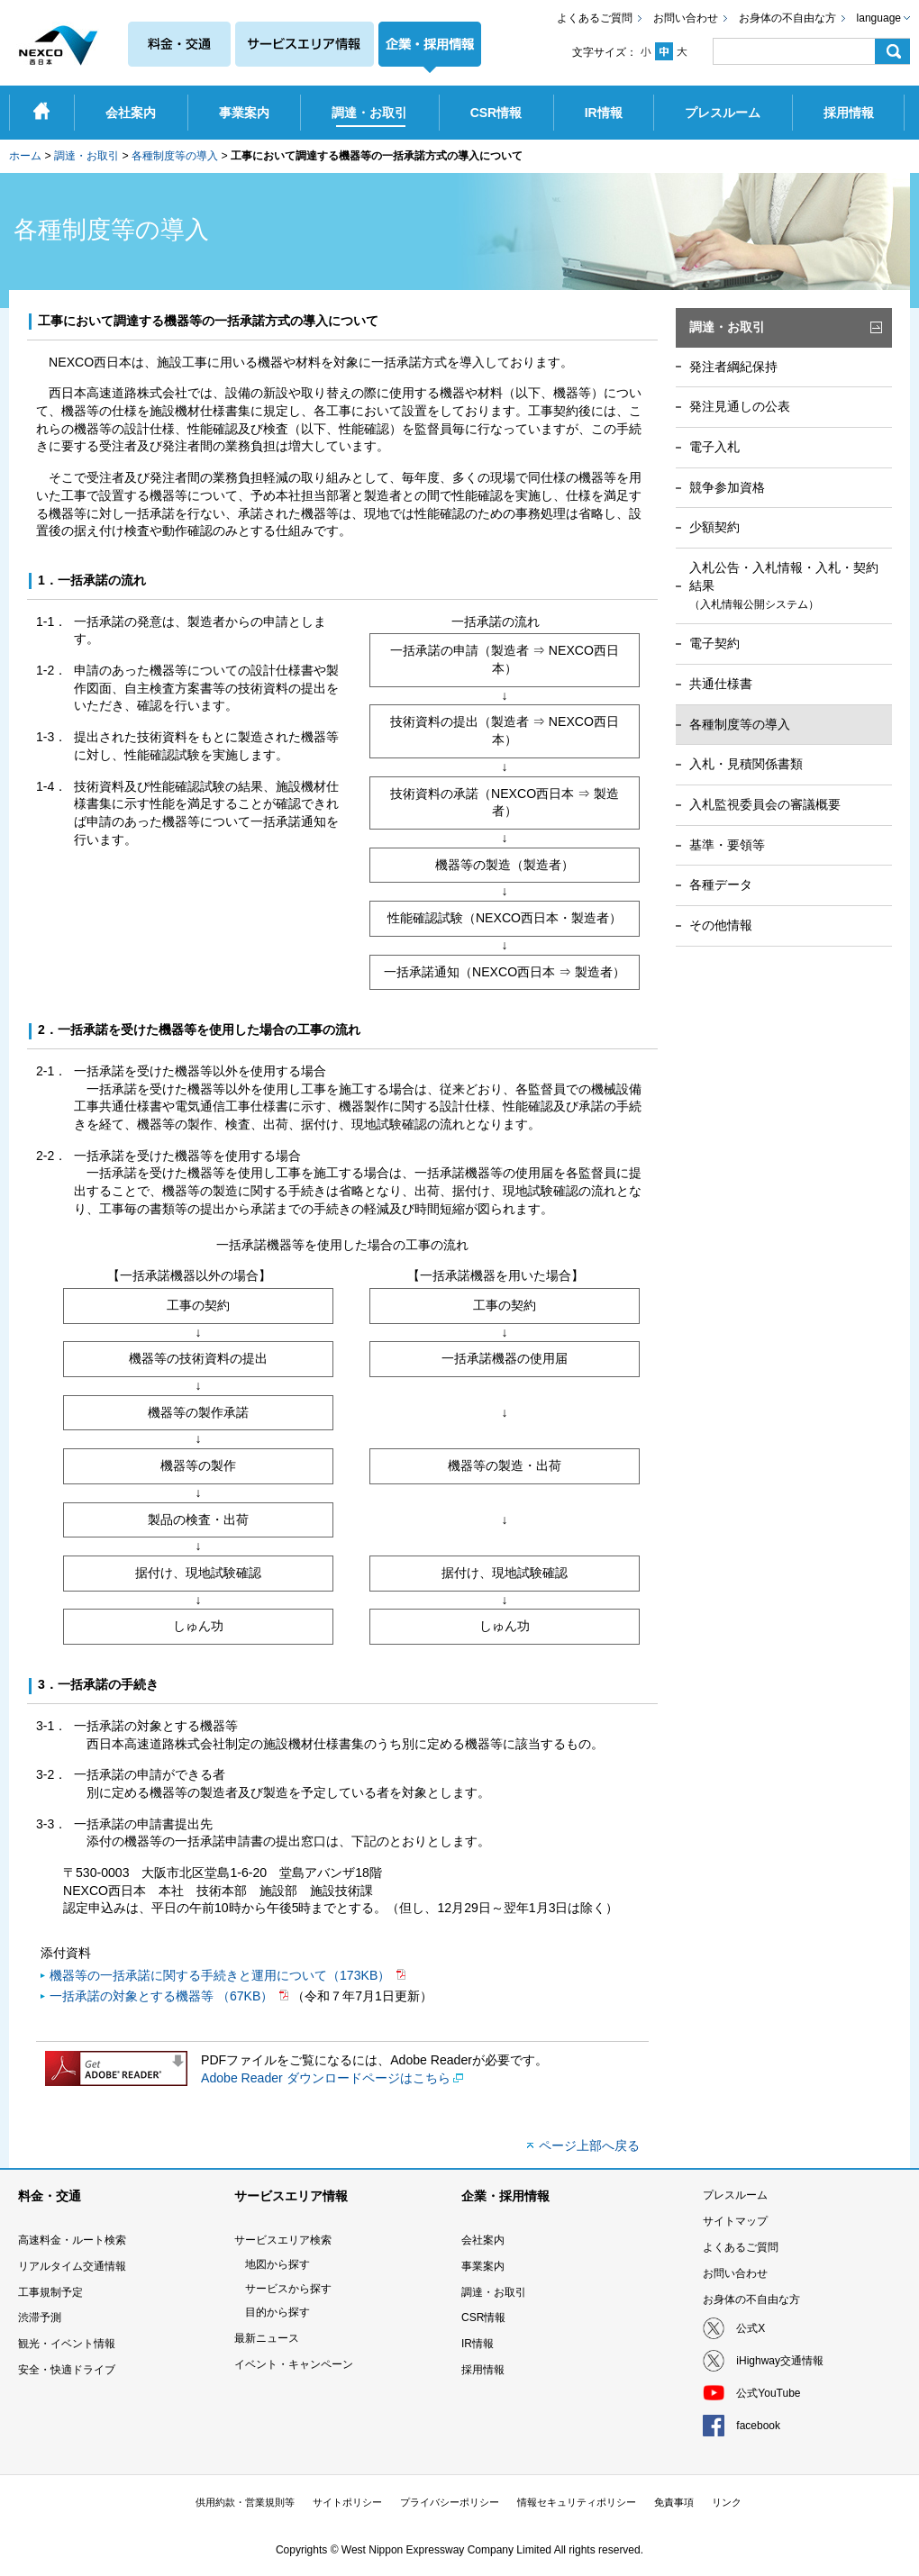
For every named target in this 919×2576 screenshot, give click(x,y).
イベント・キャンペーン (293, 2364)
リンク (727, 2502)
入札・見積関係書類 (746, 764)
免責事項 (674, 2502)
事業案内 (483, 2266)
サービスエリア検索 (283, 2240)
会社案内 (483, 2240)
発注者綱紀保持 (733, 366)
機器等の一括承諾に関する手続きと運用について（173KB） (222, 1975)
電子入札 (714, 447)
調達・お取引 (86, 156)
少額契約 (714, 527)
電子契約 (714, 643)
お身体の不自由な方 (787, 18)
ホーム (25, 156)
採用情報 (483, 2369)
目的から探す (277, 2312)
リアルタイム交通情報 (72, 2266)
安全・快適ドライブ (66, 2369)
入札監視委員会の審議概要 (765, 804)
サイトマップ (735, 2221)
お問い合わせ (685, 18)
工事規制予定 (50, 2292)
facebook (758, 2425)
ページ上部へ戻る (589, 2145)
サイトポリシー (347, 2502)
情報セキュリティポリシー (576, 2502)
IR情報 (477, 2343)
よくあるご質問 (594, 18)
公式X (750, 2328)
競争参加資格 (727, 487)
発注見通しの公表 (739, 406)
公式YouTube (768, 2393)
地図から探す (277, 2264)
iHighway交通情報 (779, 2360)
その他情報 (720, 925)
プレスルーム (735, 2195)
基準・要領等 (727, 845)
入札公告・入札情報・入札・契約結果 (783, 585)
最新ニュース (266, 2338)
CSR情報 (483, 2317)
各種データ (720, 884)
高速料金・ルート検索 (72, 2240)
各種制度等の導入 (175, 156)
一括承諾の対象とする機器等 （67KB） (163, 1996)
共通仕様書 (720, 683)
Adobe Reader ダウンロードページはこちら (325, 2078)
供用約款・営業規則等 (245, 2502)
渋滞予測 (39, 2317)
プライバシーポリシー (449, 2502)
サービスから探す (288, 2288)
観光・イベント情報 (66, 2343)
